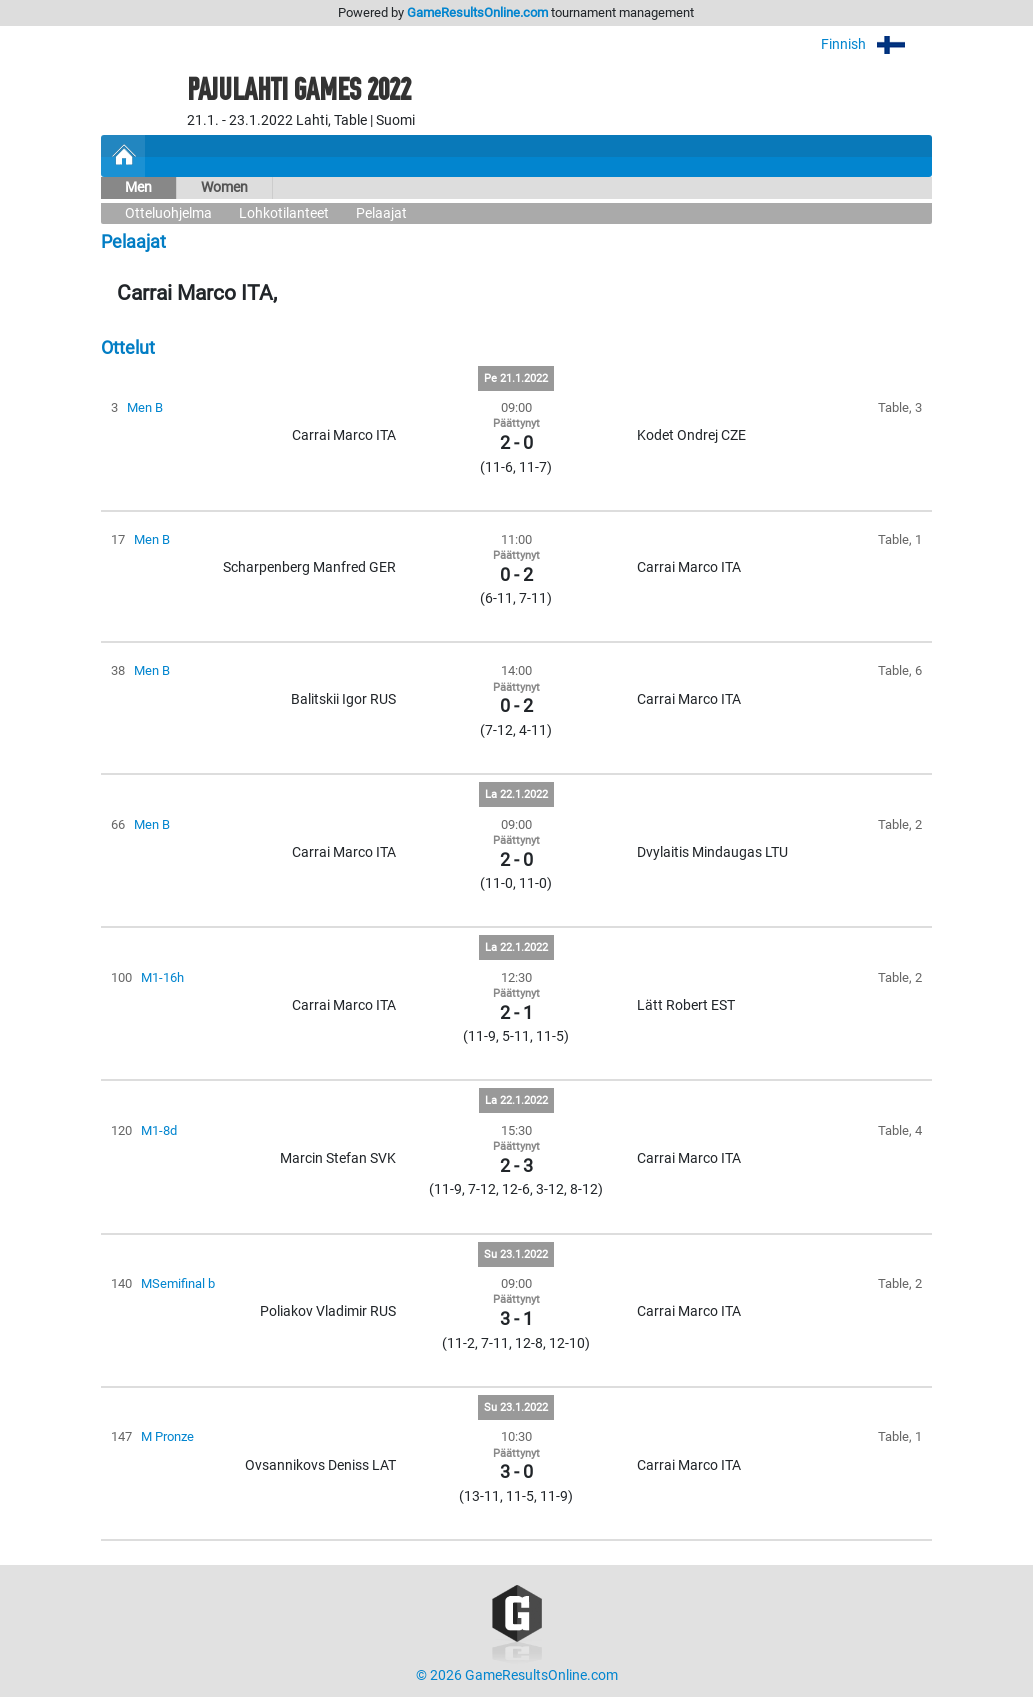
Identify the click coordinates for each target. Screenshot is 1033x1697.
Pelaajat (381, 213)
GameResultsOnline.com (477, 12)
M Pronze (167, 1436)
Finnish (876, 44)
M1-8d (159, 1130)
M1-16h (162, 977)
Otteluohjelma (168, 213)
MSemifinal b (178, 1283)
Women (224, 187)
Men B (145, 407)
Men (138, 187)
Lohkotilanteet (284, 213)
